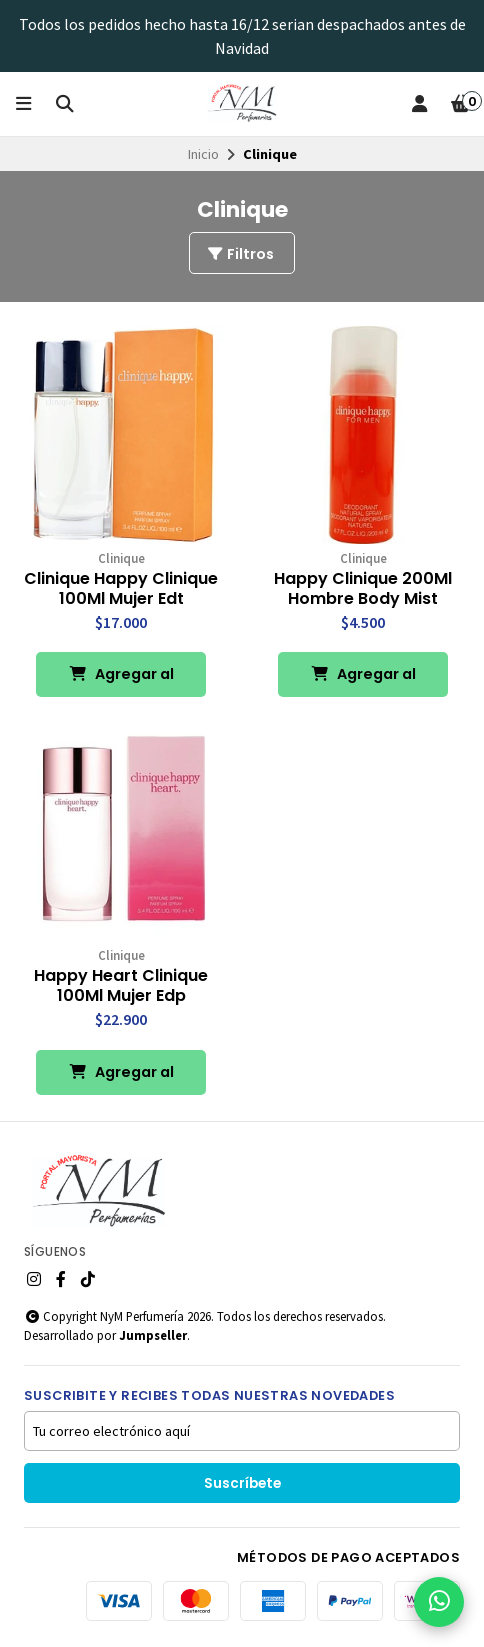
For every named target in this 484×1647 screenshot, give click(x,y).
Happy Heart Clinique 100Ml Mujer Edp (121, 986)
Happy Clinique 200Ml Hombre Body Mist (363, 589)
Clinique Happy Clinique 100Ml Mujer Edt (121, 589)
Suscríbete (242, 1483)
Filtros (240, 254)
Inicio (203, 154)
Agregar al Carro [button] (121, 680)
